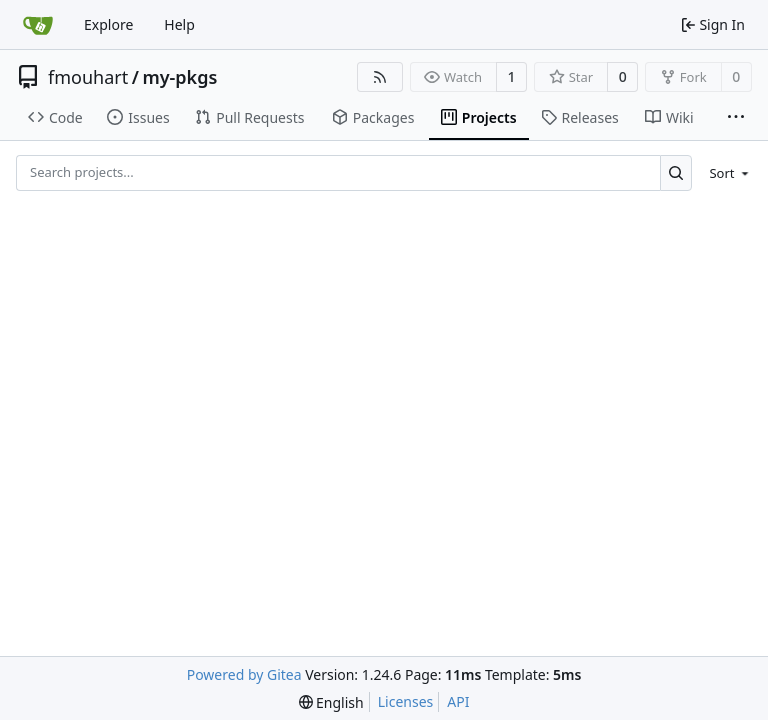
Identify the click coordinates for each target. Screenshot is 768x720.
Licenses (406, 701)
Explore (108, 24)
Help (179, 24)
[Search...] (676, 172)
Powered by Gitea (244, 674)
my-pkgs (179, 77)
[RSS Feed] (380, 77)
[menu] (725, 173)
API (458, 701)
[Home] (38, 25)
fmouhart (88, 77)
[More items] (736, 118)
